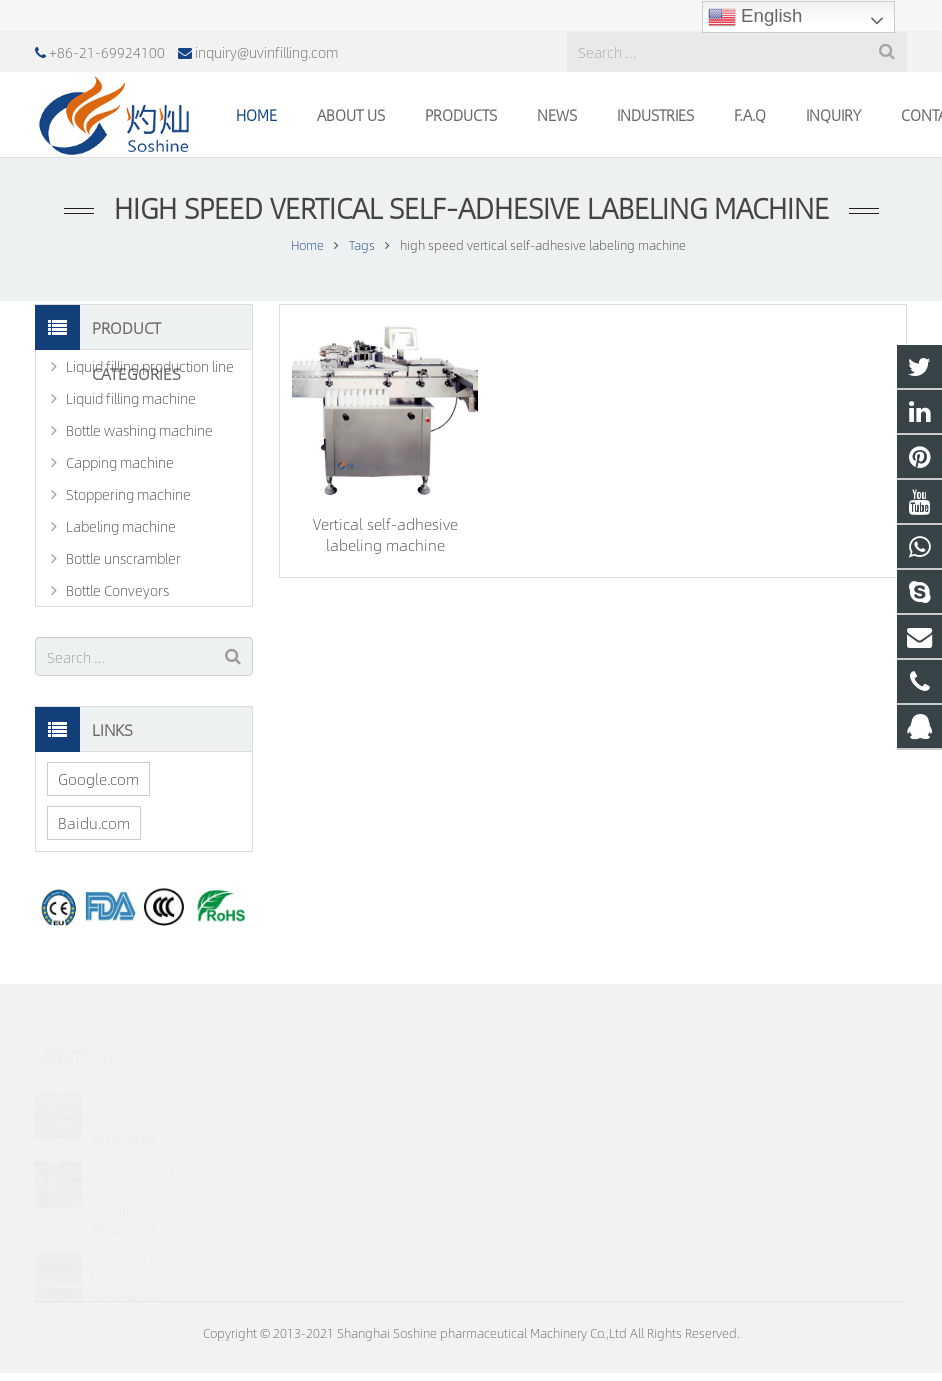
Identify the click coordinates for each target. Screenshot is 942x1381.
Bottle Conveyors (117, 590)
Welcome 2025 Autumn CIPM (136, 1080)
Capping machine (120, 462)
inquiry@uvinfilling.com (266, 52)
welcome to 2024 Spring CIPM (143, 1241)
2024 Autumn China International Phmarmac (151, 1161)
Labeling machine (121, 526)
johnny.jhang (541, 1210)
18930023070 (544, 1123)
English (755, 17)
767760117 (539, 1094)
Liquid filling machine (131, 398)
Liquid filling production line (150, 366)
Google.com (98, 778)
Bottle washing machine (139, 430)
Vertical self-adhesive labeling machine (385, 534)
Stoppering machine (128, 494)
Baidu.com (94, 822)
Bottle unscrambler (123, 558)
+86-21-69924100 (107, 52)
